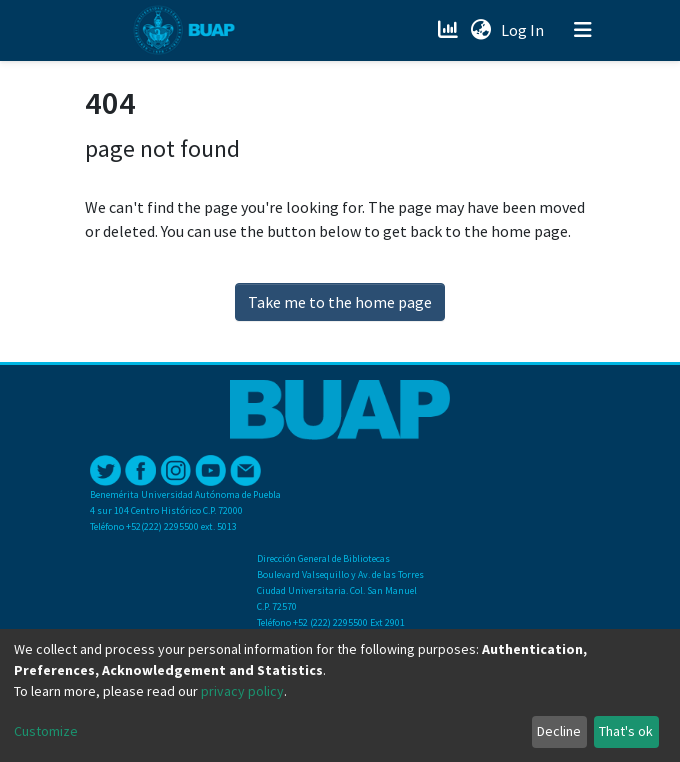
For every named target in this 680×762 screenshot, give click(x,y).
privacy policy (242, 691)
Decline (559, 731)
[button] (480, 30)
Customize (46, 731)
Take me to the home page (340, 302)
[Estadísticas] (449, 30)
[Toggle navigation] (583, 30)
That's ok (626, 731)
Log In (524, 30)
